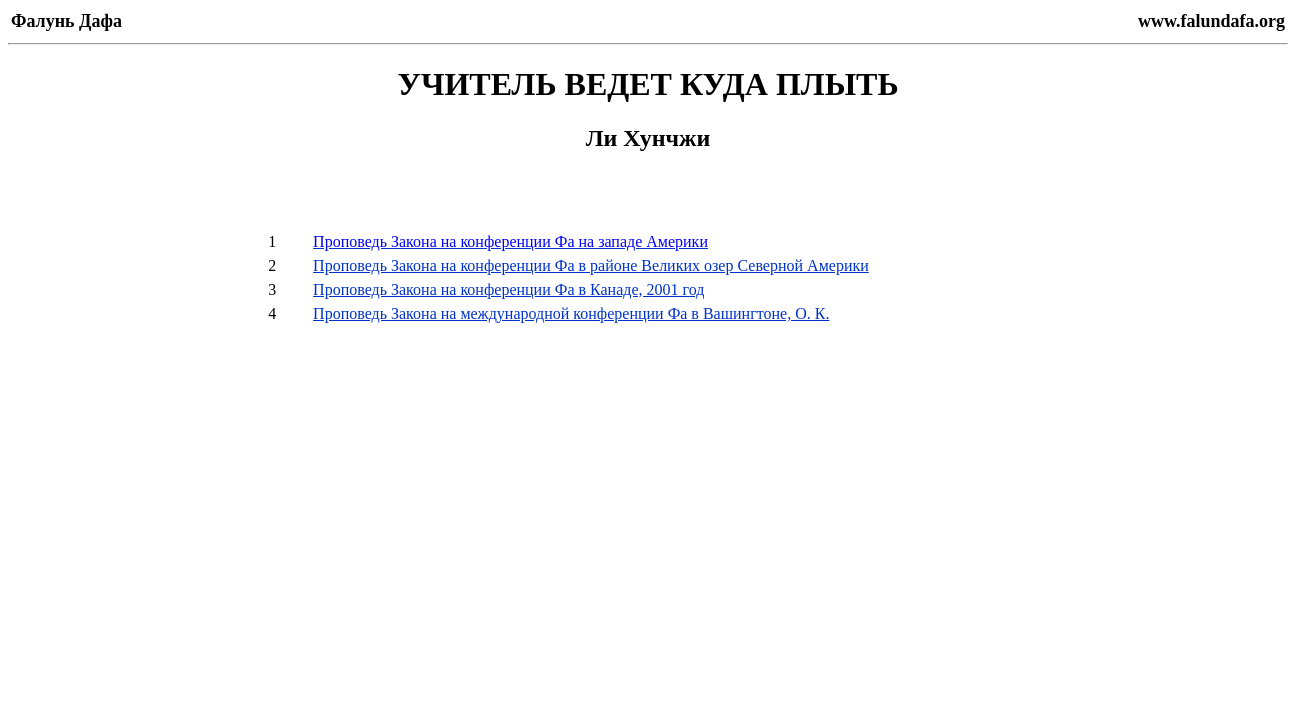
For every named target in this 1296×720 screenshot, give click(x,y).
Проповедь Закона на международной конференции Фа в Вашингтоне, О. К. (571, 313)
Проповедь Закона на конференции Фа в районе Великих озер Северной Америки (591, 265)
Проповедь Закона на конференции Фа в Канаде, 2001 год (508, 289)
